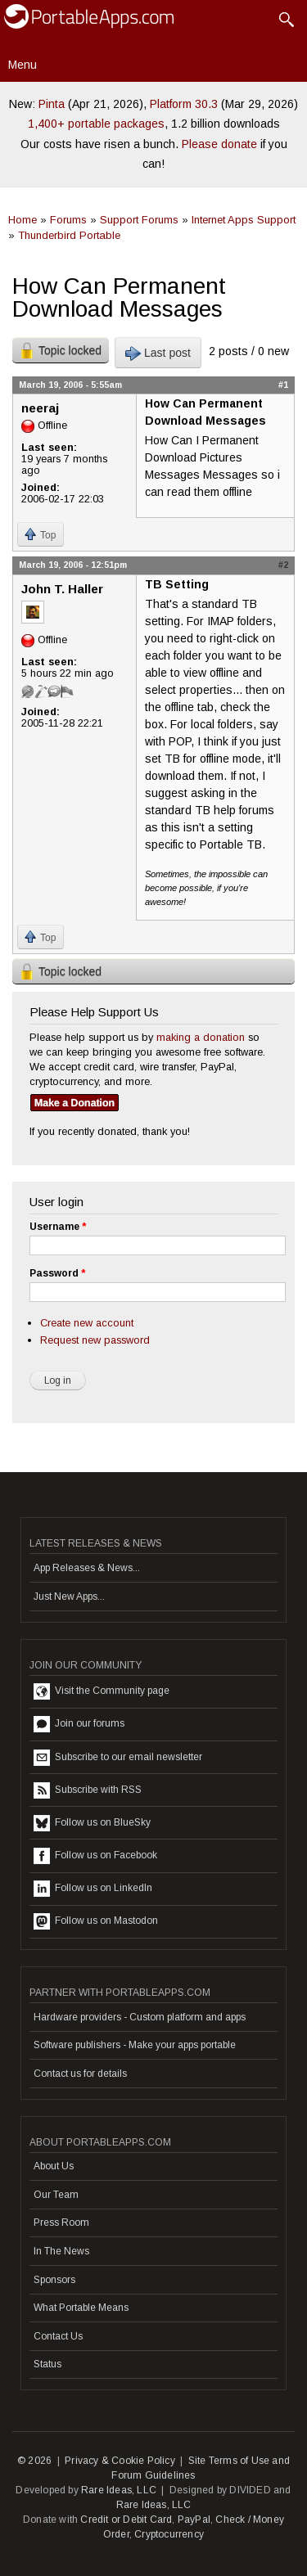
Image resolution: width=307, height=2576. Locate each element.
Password (57, 1273)
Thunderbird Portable (69, 235)
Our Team (56, 2194)
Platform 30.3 (184, 103)
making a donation (200, 1037)
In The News (61, 2251)
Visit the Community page (101, 1691)
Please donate (219, 144)
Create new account (86, 1323)
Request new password (95, 1340)
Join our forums (79, 1724)
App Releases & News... (87, 1568)
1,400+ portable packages (96, 123)
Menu (22, 64)
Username (57, 1226)
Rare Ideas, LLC (118, 2490)
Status (47, 2364)
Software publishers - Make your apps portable (135, 2045)
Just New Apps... (69, 1596)
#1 (283, 385)
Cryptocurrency (169, 2534)
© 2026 (34, 2460)
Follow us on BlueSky (92, 1823)
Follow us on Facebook (95, 1856)
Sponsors (54, 2280)
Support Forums (139, 220)
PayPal (194, 2519)
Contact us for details (80, 2073)
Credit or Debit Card (126, 2519)
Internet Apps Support (244, 220)
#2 (283, 565)
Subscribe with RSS (88, 1790)
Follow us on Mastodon (96, 1921)
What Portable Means (81, 2307)
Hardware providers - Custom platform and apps (140, 2017)
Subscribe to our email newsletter (118, 1758)
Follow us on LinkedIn (93, 1888)
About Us (54, 2166)
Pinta (51, 103)
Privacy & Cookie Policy (120, 2460)
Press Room (61, 2222)
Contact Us (58, 2336)
